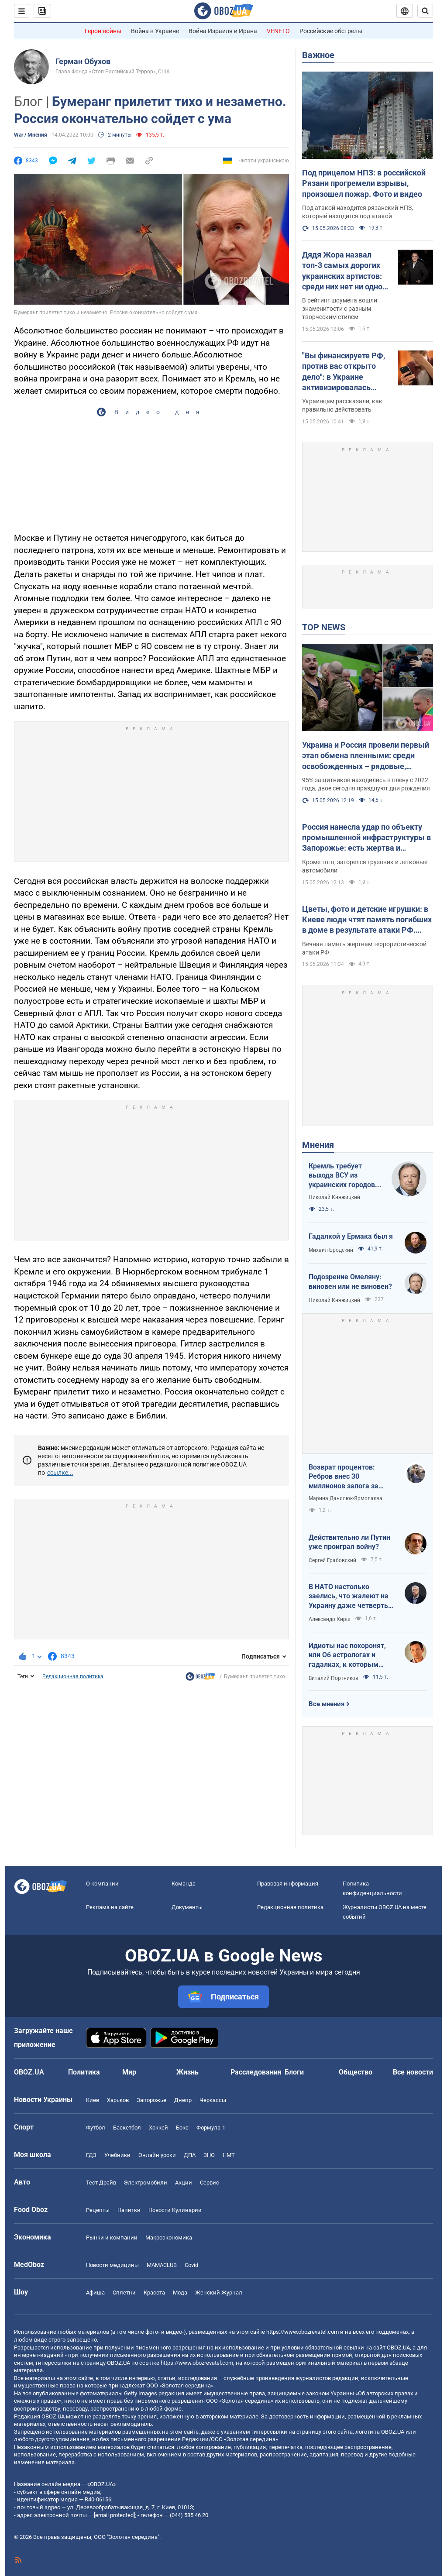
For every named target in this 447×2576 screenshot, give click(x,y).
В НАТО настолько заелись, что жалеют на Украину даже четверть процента (349, 1597)
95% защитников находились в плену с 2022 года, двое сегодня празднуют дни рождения (366, 784)
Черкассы (212, 2100)
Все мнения (326, 1704)
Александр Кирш (330, 1619)
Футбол (95, 2127)
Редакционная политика (72, 1676)
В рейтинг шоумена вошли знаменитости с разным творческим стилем (339, 308)
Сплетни (124, 2292)
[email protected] (114, 2515)
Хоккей (158, 2127)
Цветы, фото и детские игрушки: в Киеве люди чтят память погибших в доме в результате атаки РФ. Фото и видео (367, 920)
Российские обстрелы (330, 30)
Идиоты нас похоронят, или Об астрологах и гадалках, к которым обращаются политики (347, 1655)
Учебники (117, 2155)
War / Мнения (30, 135)
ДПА (190, 2155)
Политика (84, 2072)
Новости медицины (112, 2265)
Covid (191, 2265)
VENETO (278, 30)
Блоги (294, 2072)
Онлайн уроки (157, 2155)
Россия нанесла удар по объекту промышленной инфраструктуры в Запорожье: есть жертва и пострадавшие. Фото (366, 838)
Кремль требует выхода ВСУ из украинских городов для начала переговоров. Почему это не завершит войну (344, 1176)
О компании (102, 1883)
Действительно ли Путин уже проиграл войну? (349, 1542)
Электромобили (145, 2182)
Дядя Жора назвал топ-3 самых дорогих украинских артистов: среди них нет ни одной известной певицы (344, 271)
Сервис (209, 2182)
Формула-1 (210, 2127)
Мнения (318, 1145)
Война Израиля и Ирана (223, 30)
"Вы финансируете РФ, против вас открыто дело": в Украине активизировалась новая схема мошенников (343, 372)
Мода (180, 2292)
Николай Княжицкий (334, 1197)
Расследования (256, 2072)
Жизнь (187, 2072)
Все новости (413, 2072)
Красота (154, 2292)
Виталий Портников (333, 1678)
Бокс (182, 2127)
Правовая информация (287, 1883)
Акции (183, 2182)
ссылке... (60, 1472)
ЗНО (209, 2155)
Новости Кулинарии (175, 2210)
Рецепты (98, 2210)
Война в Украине (155, 30)
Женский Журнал (218, 2292)
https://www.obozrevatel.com (302, 2332)
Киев (92, 2100)
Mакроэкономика (168, 2237)
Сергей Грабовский (332, 1560)
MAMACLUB (162, 2265)
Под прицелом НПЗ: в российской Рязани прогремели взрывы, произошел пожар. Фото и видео (364, 183)
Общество (355, 2072)
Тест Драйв (101, 2182)
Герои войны (103, 30)
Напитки (129, 2210)
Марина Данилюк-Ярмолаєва (345, 1498)
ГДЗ (91, 2155)
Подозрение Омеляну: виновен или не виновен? (350, 1282)
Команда (184, 1883)
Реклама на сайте (110, 1907)
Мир (129, 2072)
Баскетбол (127, 2127)
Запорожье (151, 2100)
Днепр (183, 2100)
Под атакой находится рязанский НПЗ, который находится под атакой (357, 212)
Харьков (118, 2100)
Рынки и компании (112, 2237)
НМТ (229, 2155)
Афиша (95, 2292)
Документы (187, 1907)
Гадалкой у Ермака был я (351, 1236)
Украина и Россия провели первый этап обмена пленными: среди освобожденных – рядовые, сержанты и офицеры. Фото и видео (365, 756)
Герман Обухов (82, 61)
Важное (318, 55)
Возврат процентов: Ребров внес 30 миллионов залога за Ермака (343, 1477)
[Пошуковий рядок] (425, 10)
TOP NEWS (323, 627)
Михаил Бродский (331, 1250)
